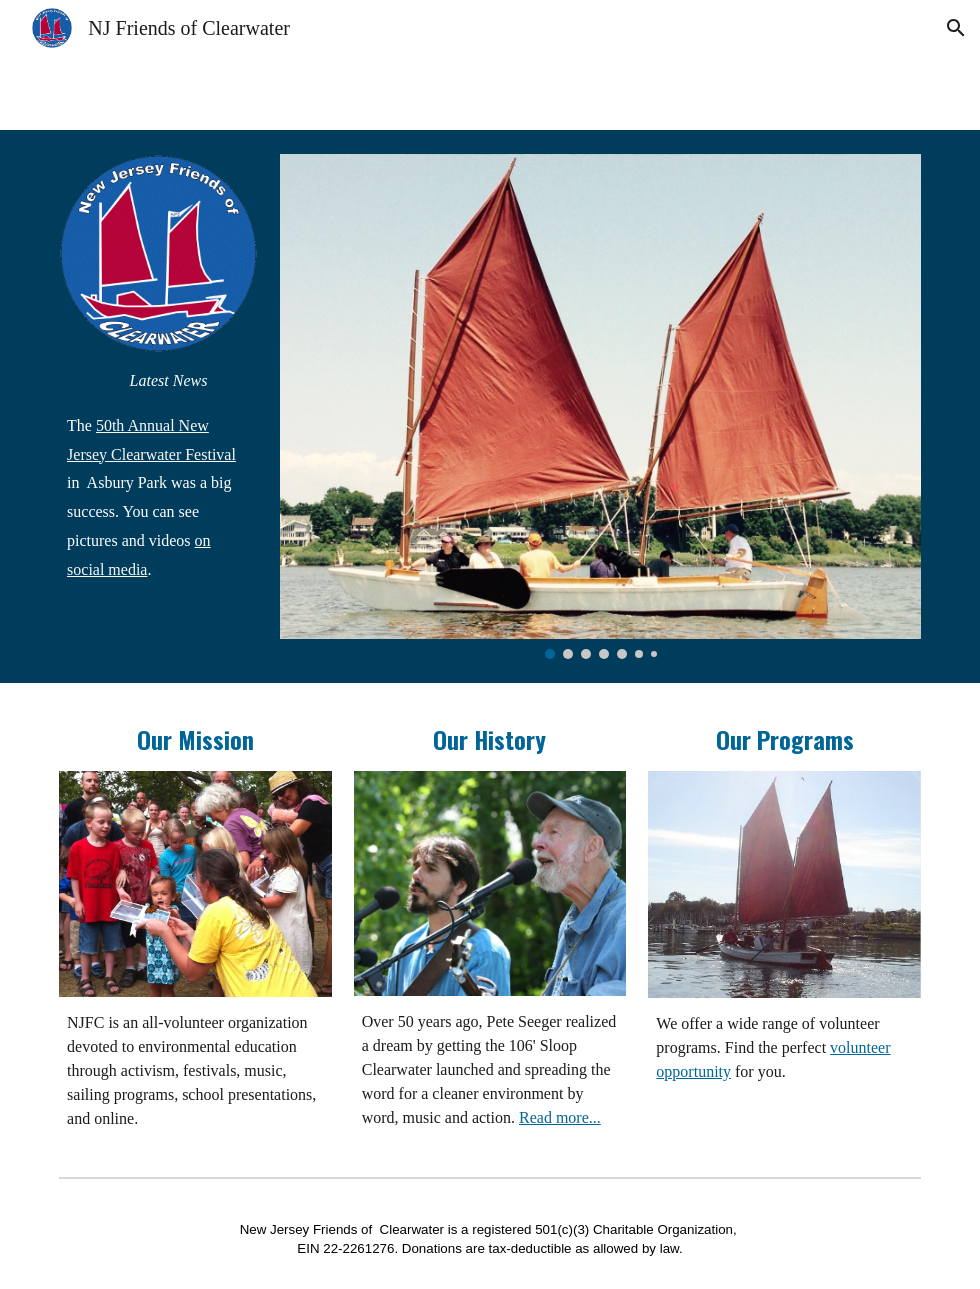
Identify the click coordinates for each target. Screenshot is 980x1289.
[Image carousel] (600, 406)
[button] (956, 28)
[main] (158, 476)
